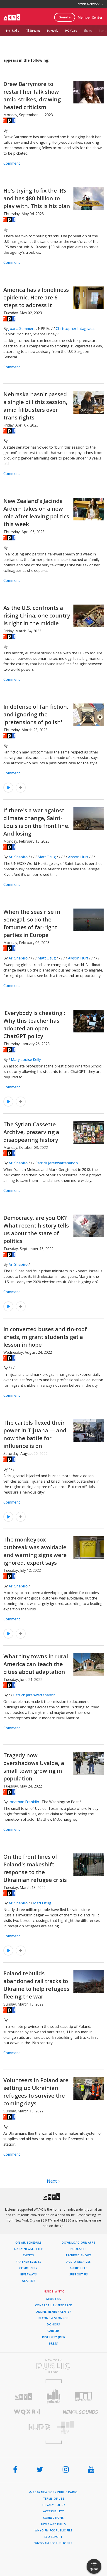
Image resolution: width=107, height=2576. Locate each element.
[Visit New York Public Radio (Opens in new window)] (53, 2366)
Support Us (78, 2274)
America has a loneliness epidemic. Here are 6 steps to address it (36, 297)
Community (28, 2268)
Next (52, 2181)
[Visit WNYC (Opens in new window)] (24, 2396)
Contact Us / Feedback (53, 2305)
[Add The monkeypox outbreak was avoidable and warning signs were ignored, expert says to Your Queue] (21, 1634)
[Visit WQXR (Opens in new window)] (27, 2412)
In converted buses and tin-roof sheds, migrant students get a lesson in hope (45, 1336)
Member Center (90, 17)
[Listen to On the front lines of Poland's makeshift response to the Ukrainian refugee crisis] (8, 1951)
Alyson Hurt (78, 856)
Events (28, 2255)
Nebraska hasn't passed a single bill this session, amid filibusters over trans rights (35, 405)
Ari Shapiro (18, 856)
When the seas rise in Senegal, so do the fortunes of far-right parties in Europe (31, 923)
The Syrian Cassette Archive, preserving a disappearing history (31, 1131)
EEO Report (53, 2537)
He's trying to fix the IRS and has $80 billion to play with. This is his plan (36, 198)
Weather (28, 2281)
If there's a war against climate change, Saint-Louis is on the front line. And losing (36, 821)
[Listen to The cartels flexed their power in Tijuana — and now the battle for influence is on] (8, 1517)
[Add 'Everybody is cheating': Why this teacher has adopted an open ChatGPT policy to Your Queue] (21, 1102)
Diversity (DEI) (53, 2337)
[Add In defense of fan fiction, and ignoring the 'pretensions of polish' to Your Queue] (21, 788)
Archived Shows (79, 2255)
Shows (88, 31)
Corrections (53, 2517)
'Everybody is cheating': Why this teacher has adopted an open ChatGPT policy (34, 1024)
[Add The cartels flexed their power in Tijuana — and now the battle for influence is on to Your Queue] (21, 1517)
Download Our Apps (78, 2242)
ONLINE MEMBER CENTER (53, 2311)
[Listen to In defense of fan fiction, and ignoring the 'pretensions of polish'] (8, 788)
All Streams (33, 31)
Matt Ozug (47, 856)
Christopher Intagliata (75, 328)
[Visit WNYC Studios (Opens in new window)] (83, 2396)
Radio (15, 31)
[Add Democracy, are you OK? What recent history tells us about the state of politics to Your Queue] (21, 1306)
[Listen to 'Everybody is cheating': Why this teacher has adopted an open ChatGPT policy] (8, 1102)
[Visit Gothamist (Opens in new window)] (53, 2396)
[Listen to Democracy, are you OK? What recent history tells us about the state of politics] (8, 1306)
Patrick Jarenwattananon (56, 1162)
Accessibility (53, 2511)
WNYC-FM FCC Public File (53, 2530)
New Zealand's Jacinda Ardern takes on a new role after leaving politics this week (36, 512)
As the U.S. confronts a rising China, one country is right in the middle (36, 615)
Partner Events (28, 2261)
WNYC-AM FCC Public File (53, 2543)
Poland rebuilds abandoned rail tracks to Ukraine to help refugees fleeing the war (36, 1984)
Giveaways (28, 2274)
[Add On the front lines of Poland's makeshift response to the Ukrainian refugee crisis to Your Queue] (21, 1951)
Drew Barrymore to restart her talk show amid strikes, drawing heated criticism (32, 95)
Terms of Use (53, 2498)
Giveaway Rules (53, 2524)
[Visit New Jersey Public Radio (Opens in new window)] (27, 2427)
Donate (65, 17)
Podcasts (79, 2249)
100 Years (71, 31)
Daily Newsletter (28, 2249)
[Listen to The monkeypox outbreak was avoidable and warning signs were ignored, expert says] (8, 1634)
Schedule (52, 31)
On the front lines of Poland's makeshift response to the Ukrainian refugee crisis (35, 1868)
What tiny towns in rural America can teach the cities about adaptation (35, 1663)
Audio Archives (78, 2261)
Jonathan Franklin (24, 1801)
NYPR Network (91, 4)
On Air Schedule (28, 2242)
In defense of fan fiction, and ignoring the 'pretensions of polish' (35, 714)
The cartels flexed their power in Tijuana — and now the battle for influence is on (34, 1434)
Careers (53, 2331)
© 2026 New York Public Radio (53, 2492)
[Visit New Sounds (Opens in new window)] (80, 2412)
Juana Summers (22, 328)
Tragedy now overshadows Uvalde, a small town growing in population (33, 1766)
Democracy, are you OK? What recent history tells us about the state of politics (36, 1229)
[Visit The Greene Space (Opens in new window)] (80, 2427)
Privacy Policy (53, 2505)
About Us (53, 2299)
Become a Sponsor (54, 2318)
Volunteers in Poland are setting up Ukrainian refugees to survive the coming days (35, 2091)
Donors (53, 2324)
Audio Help (79, 2268)
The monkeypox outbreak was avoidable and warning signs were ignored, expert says (35, 1551)
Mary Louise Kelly (26, 1059)
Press (53, 2343)
